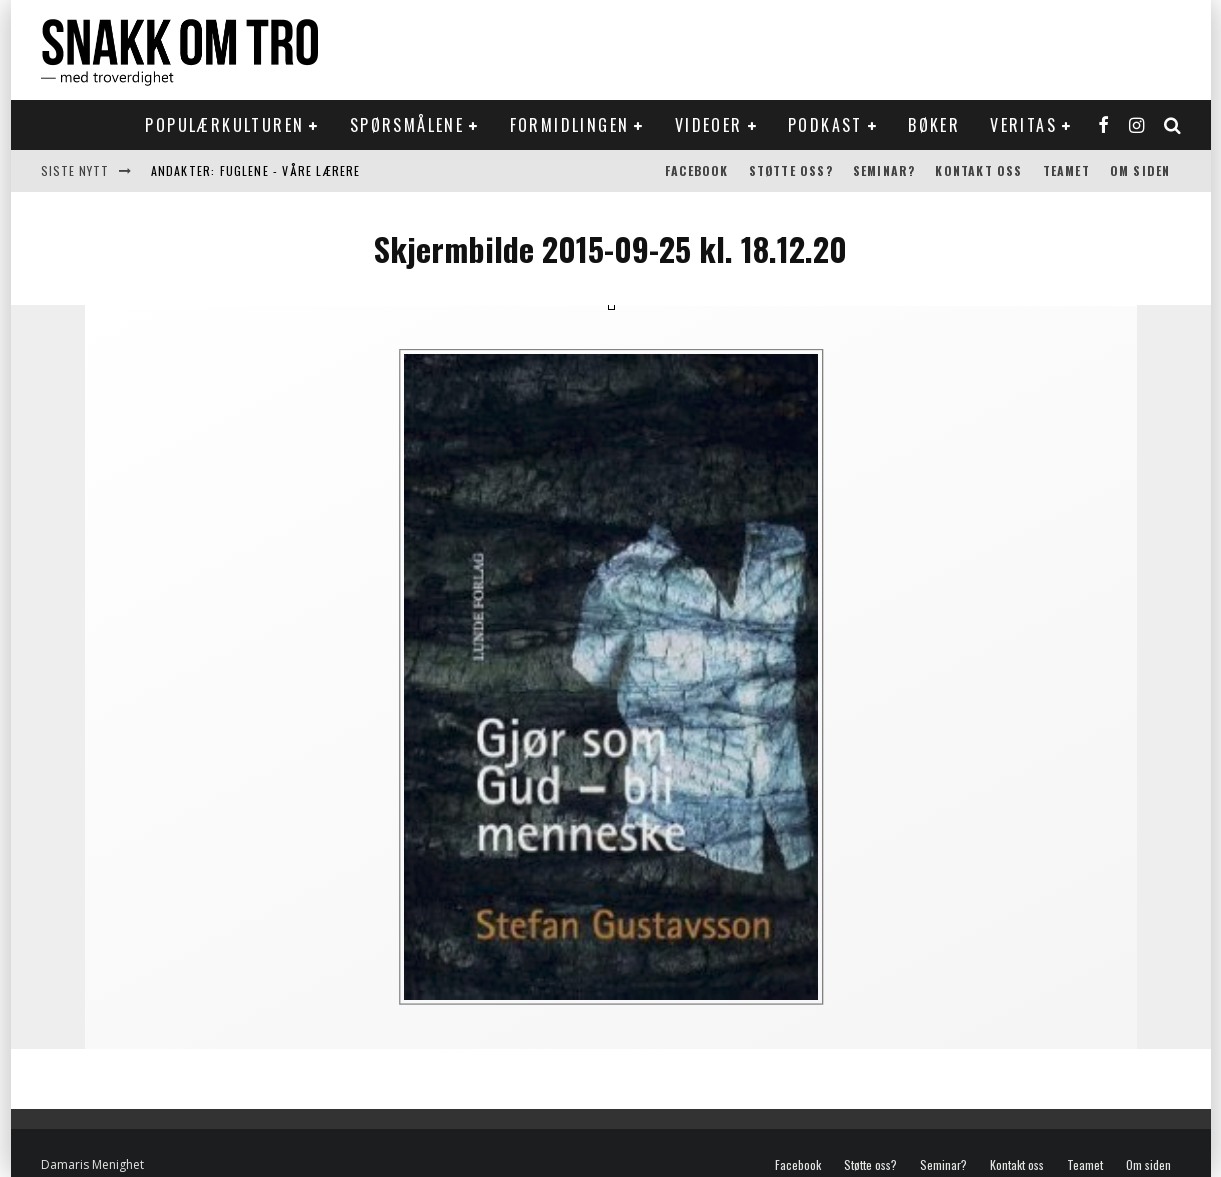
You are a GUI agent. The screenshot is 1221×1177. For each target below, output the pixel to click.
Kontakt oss (978, 170)
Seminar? (884, 170)
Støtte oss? (791, 170)
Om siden (1140, 170)
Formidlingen (570, 125)
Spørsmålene (407, 125)
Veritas (1023, 125)
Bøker (934, 125)
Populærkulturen (224, 125)
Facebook (697, 170)
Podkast (825, 125)
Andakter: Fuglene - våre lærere (256, 170)
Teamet (1066, 170)
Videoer (709, 125)
